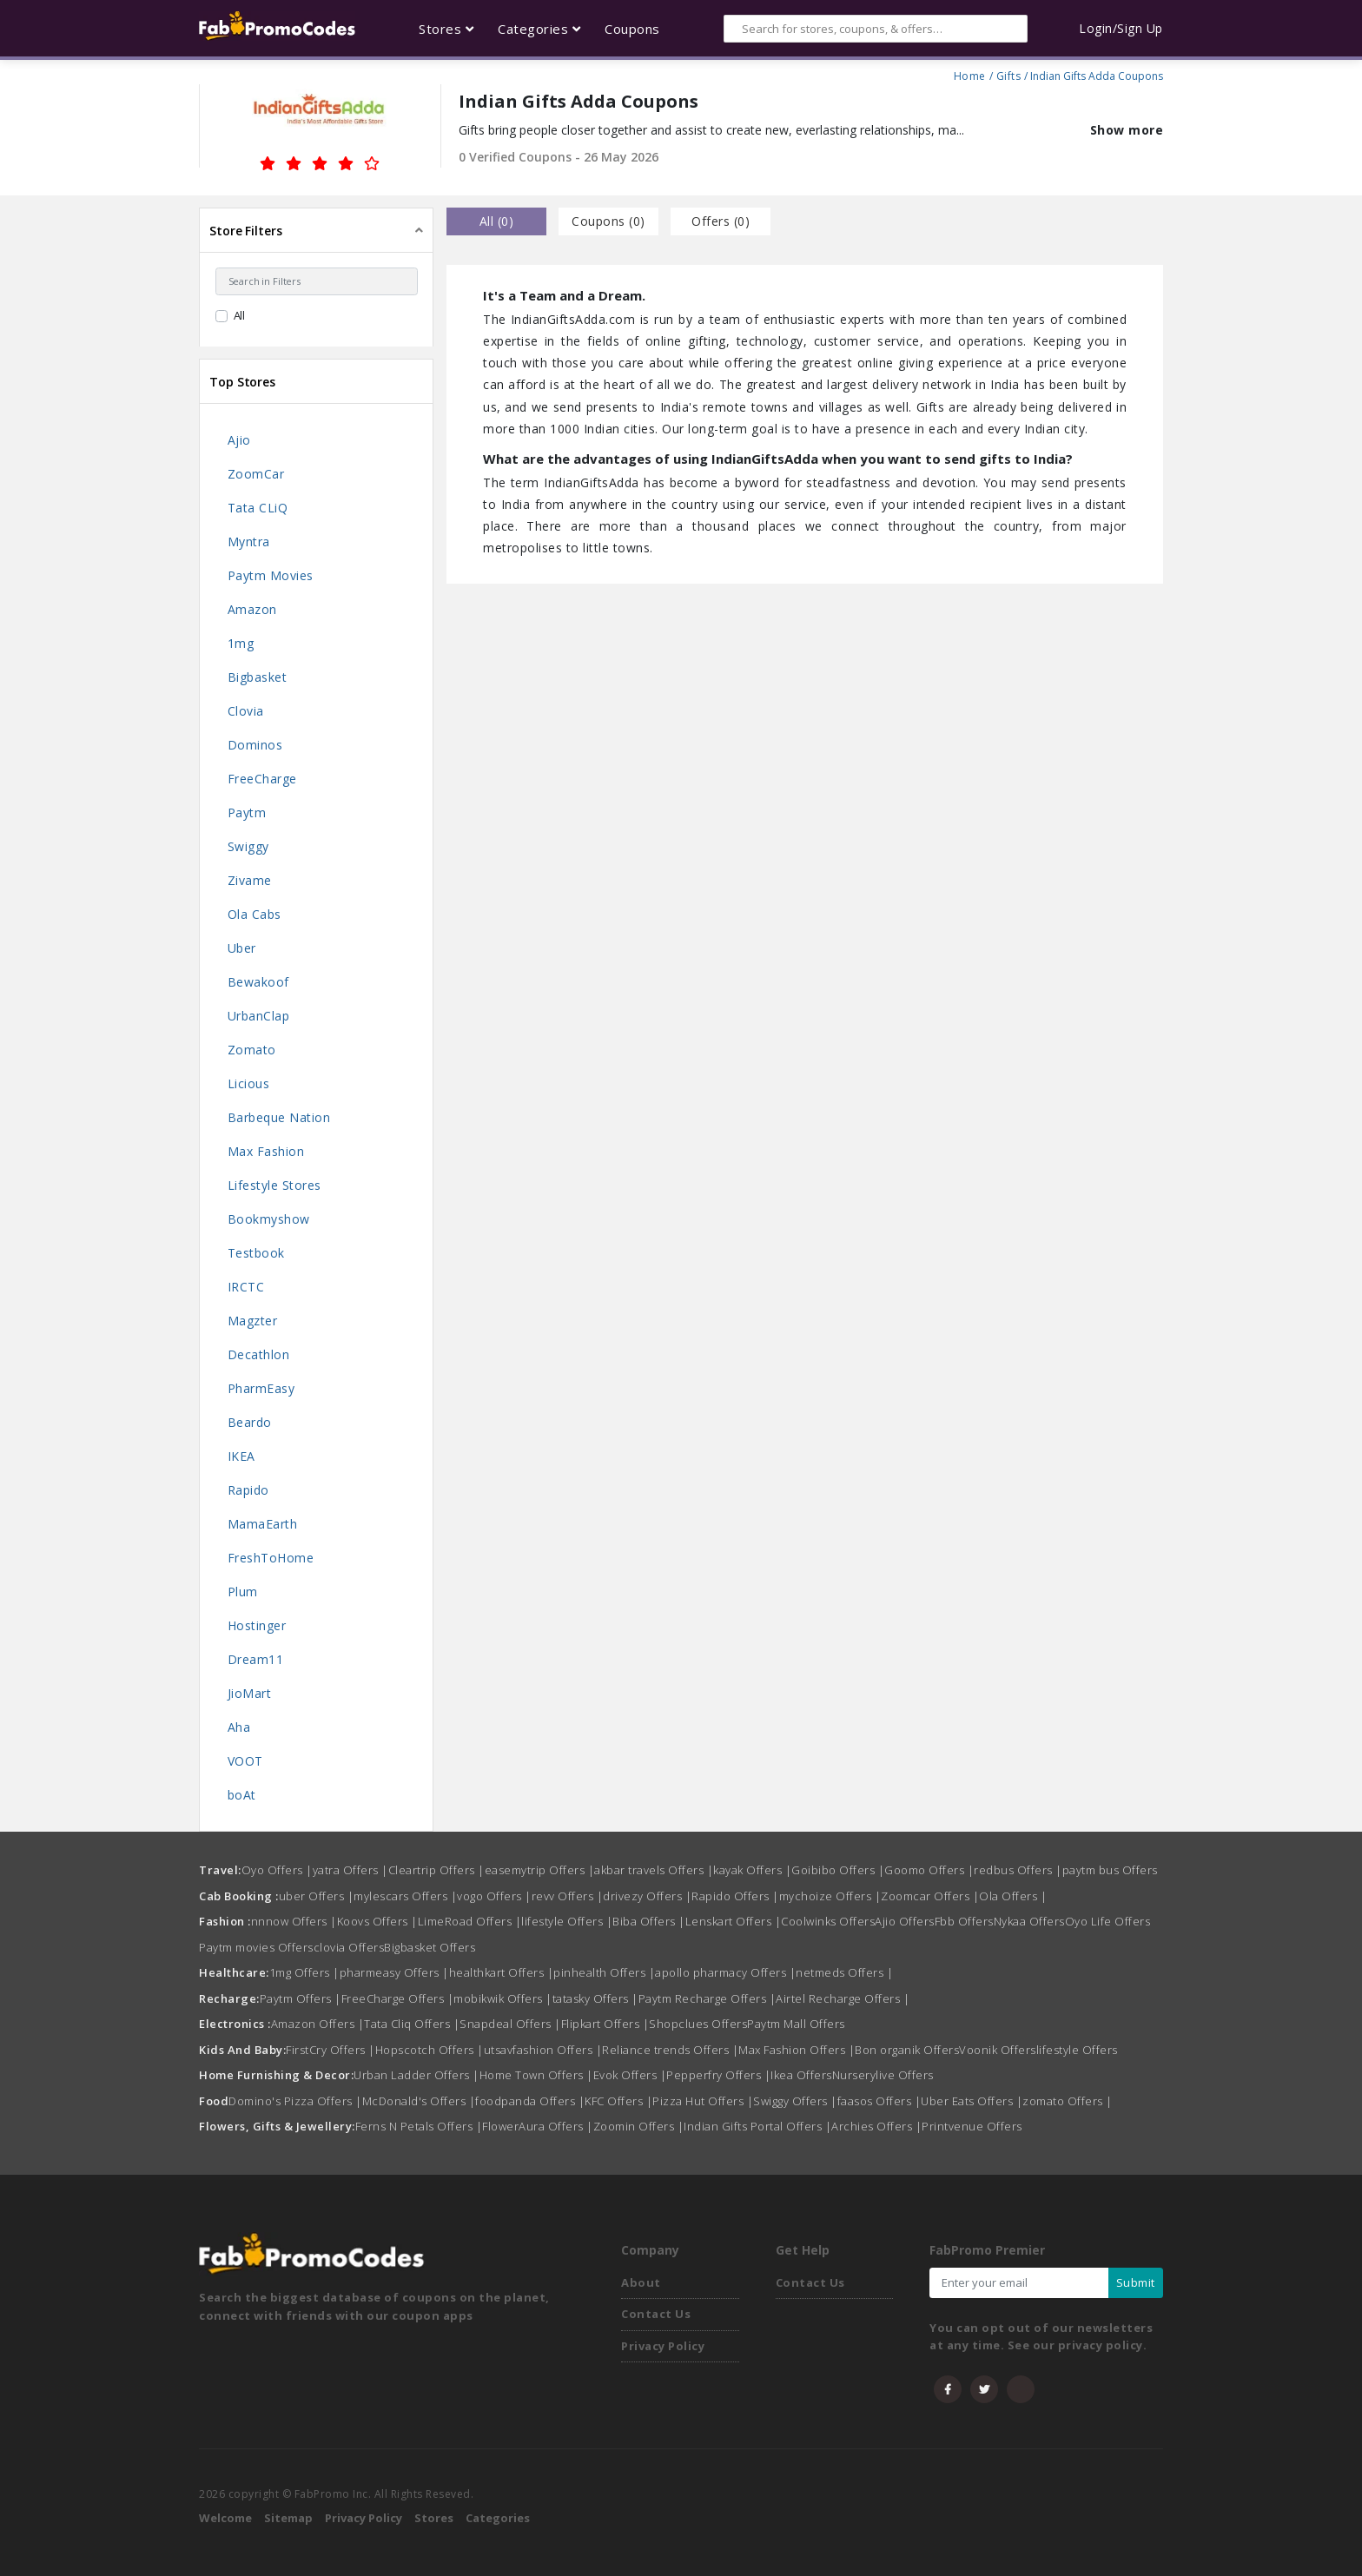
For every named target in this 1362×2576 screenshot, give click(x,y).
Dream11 (256, 1659)
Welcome (225, 2518)
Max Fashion (266, 1151)
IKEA (241, 1456)
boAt (242, 1795)
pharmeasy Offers (394, 1972)
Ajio (239, 440)
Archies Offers (876, 2126)
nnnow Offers (294, 1921)
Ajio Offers (905, 1921)
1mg (241, 643)
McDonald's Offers (419, 2101)
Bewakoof (258, 982)
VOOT (245, 1761)
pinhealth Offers (604, 1972)
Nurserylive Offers (883, 2075)
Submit (1135, 2282)
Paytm (247, 812)
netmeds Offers (844, 1972)
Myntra (249, 541)
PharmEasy (261, 1388)
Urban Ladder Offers (416, 2075)
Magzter (253, 1320)
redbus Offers (1018, 1870)
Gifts (1009, 74)
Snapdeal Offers (510, 2023)
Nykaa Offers (1029, 1921)
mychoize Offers (830, 1896)
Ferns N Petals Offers (419, 2126)
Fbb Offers (964, 1921)
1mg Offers (304, 1972)
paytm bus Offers (1110, 1870)
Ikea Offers (801, 2075)
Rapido (248, 1490)
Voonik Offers (997, 2049)
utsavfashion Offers (543, 2049)
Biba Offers (648, 1921)
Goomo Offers (929, 1870)
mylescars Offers (405, 1896)
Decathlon (259, 1354)
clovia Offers (349, 1947)
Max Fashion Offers (796, 2049)
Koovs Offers (377, 1921)
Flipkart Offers (605, 2023)
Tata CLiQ (258, 507)
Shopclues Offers (698, 2023)
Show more (1127, 130)
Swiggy (248, 846)
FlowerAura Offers (537, 2126)
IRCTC (246, 1286)
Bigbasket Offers (429, 1947)
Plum (243, 1591)
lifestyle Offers (566, 1921)
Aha (239, 1727)
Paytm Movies (271, 575)
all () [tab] (496, 221)
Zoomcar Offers (930, 1896)
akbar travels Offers (653, 1870)
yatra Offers (350, 1870)
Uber (242, 948)
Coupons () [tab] (608, 221)
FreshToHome (271, 1557)
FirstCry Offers (330, 2049)
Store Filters (245, 230)
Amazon (252, 609)
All (240, 315)
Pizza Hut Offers (702, 2101)
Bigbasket (258, 677)
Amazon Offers (318, 2023)
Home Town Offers (536, 2075)
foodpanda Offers (530, 2101)
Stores (433, 2518)
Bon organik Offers (907, 2049)
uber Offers (316, 1896)
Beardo (250, 1422)
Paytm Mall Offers (796, 2023)
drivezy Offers (647, 1896)
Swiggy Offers (795, 2101)
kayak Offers (752, 1870)
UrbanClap (259, 1015)
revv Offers (568, 1896)
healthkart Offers (501, 1972)
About (641, 2282)
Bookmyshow (269, 1219)
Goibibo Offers (837, 1870)
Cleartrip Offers (436, 1870)
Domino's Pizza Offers (295, 2101)
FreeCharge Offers (397, 1998)
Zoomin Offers (638, 2126)
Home (970, 74)
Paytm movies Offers (256, 1947)
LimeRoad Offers (470, 1921)
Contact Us (656, 2314)
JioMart (250, 1693)
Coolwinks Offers (828, 1921)
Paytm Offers (300, 1998)
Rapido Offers (735, 1896)
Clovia (246, 711)
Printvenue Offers (972, 2126)
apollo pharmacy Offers (725, 1972)
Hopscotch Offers (429, 2049)
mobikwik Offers (502, 1998)
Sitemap (288, 2518)
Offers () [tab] (720, 221)
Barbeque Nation (279, 1117)
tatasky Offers (595, 1998)
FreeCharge (262, 778)
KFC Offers (618, 2101)
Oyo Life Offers (1108, 1921)
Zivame (250, 880)
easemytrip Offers (540, 1870)
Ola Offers (1013, 1896)
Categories (498, 2518)
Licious (249, 1083)
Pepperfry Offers (718, 2075)
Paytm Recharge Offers (707, 1998)
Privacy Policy (662, 2346)
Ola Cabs (254, 914)
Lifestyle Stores (274, 1185)
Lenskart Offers (733, 1921)
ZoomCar (256, 474)
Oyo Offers (277, 1870)
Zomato (252, 1049)
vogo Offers (494, 1896)
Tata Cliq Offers (412, 2023)
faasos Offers (879, 2101)
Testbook (256, 1253)
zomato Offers (1067, 2101)
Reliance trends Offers (670, 2049)
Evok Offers (630, 2075)
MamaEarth (263, 1524)
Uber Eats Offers (971, 2101)
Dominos (255, 744)
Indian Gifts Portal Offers (757, 2126)
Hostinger (257, 1625)
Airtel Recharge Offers (842, 1998)
